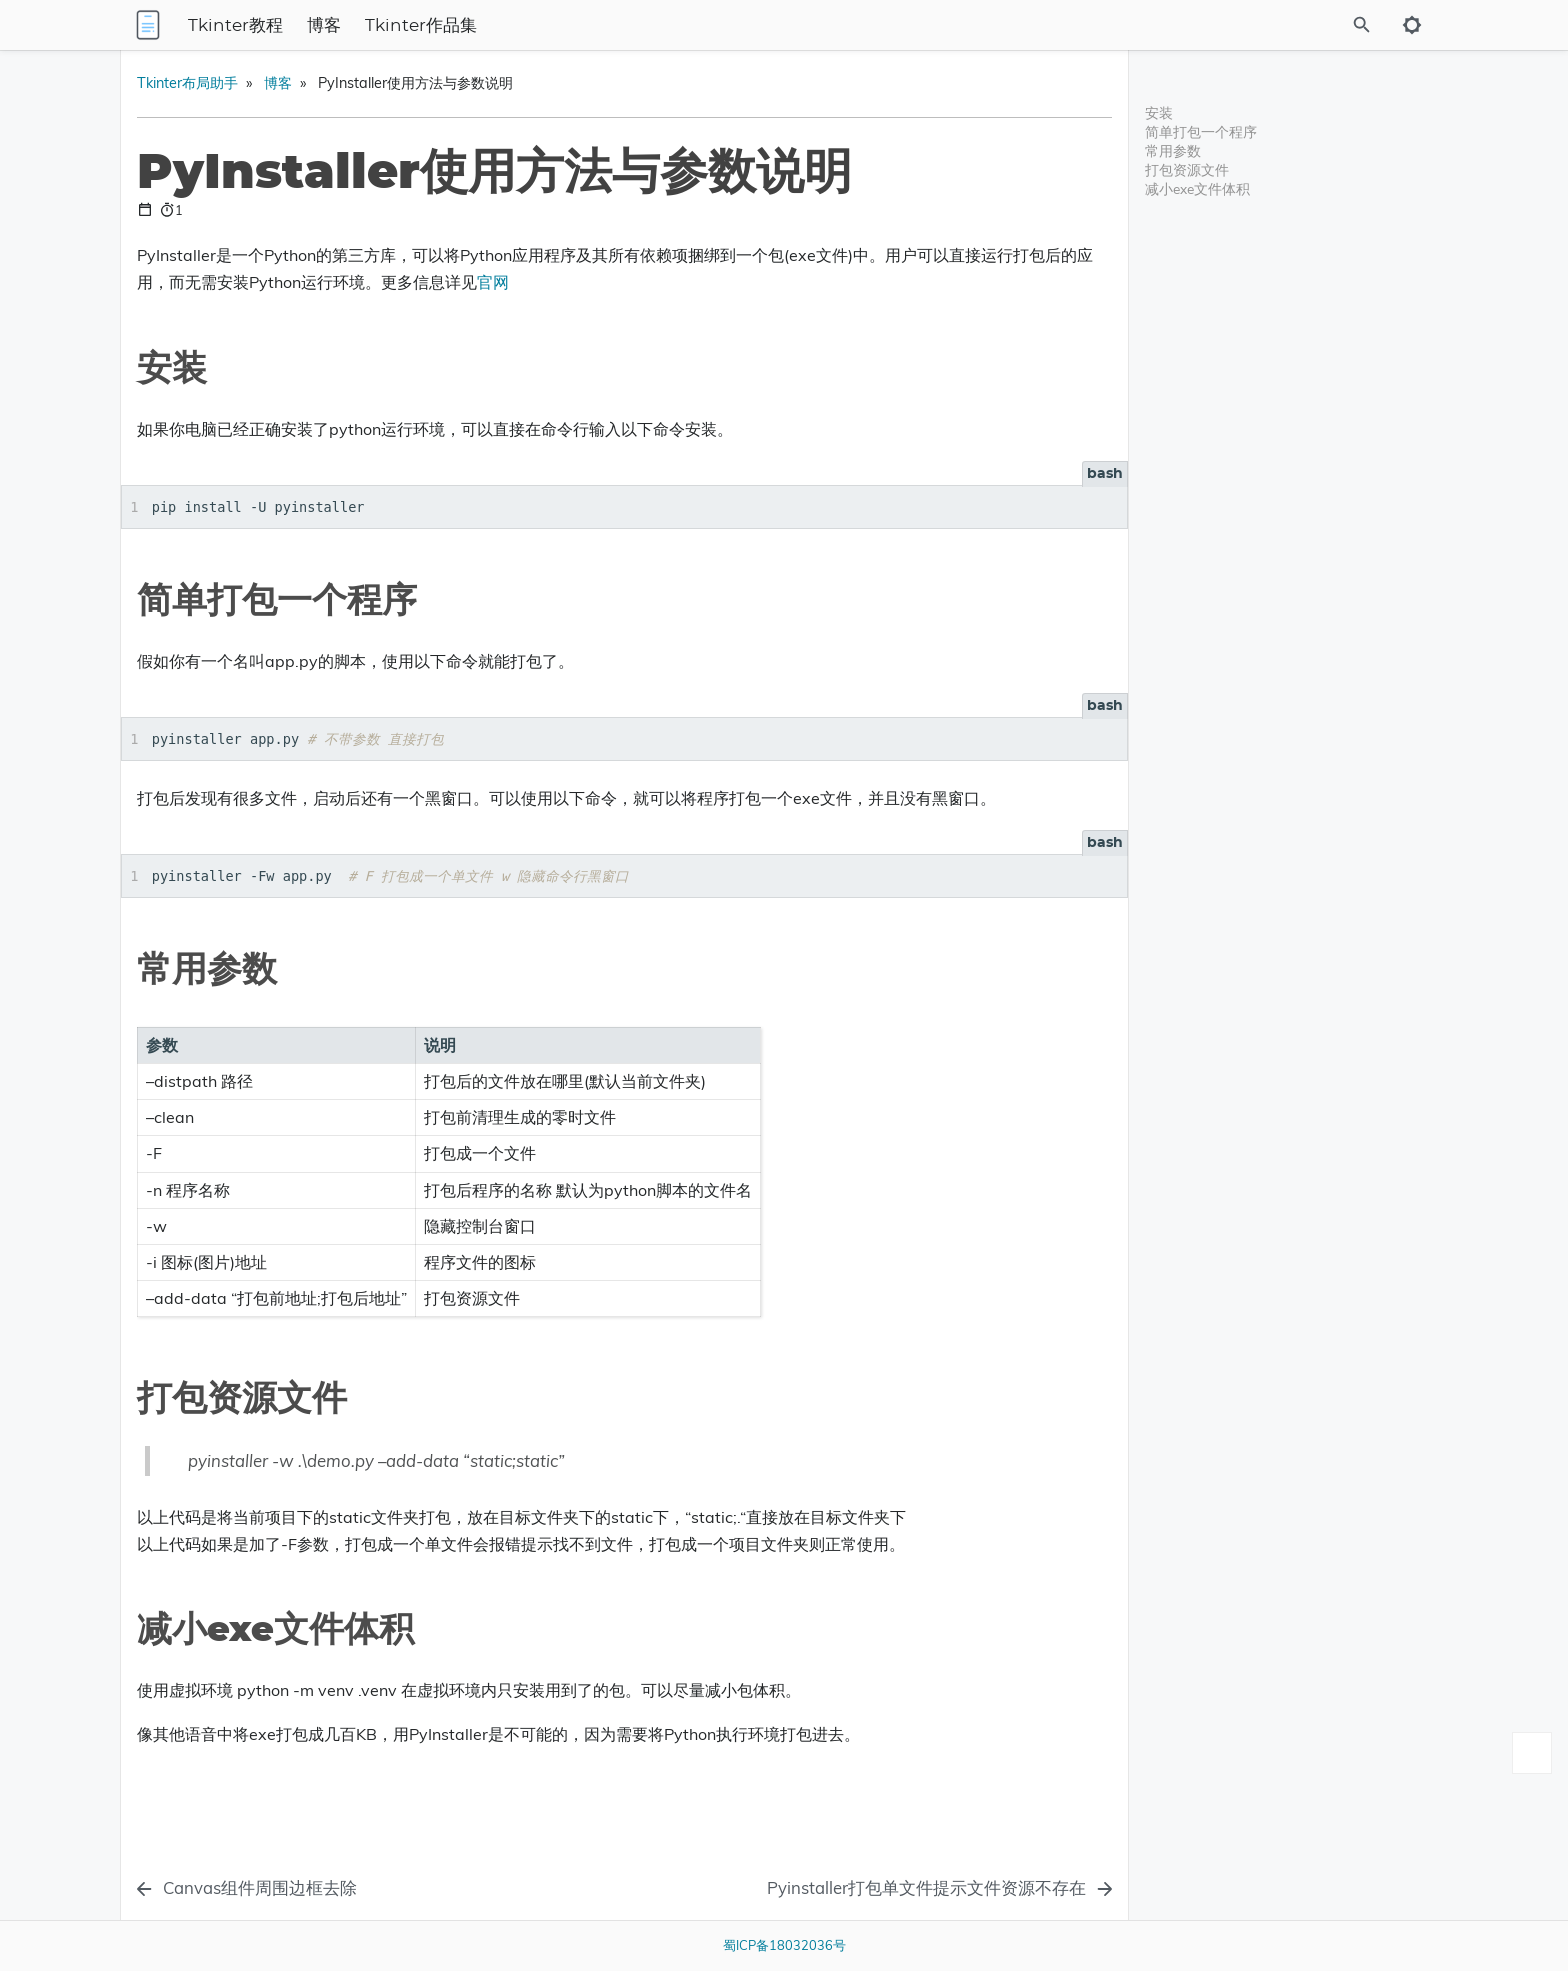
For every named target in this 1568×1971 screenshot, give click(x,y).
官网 (973, 282)
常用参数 (1173, 150)
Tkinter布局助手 (427, 83)
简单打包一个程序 (1201, 131)
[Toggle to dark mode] (1412, 25)
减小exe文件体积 (1197, 188)
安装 (1159, 112)
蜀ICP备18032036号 (784, 1945)
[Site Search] (1273, 25)
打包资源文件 (1187, 169)
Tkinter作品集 (592, 26)
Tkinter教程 (406, 26)
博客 (495, 26)
